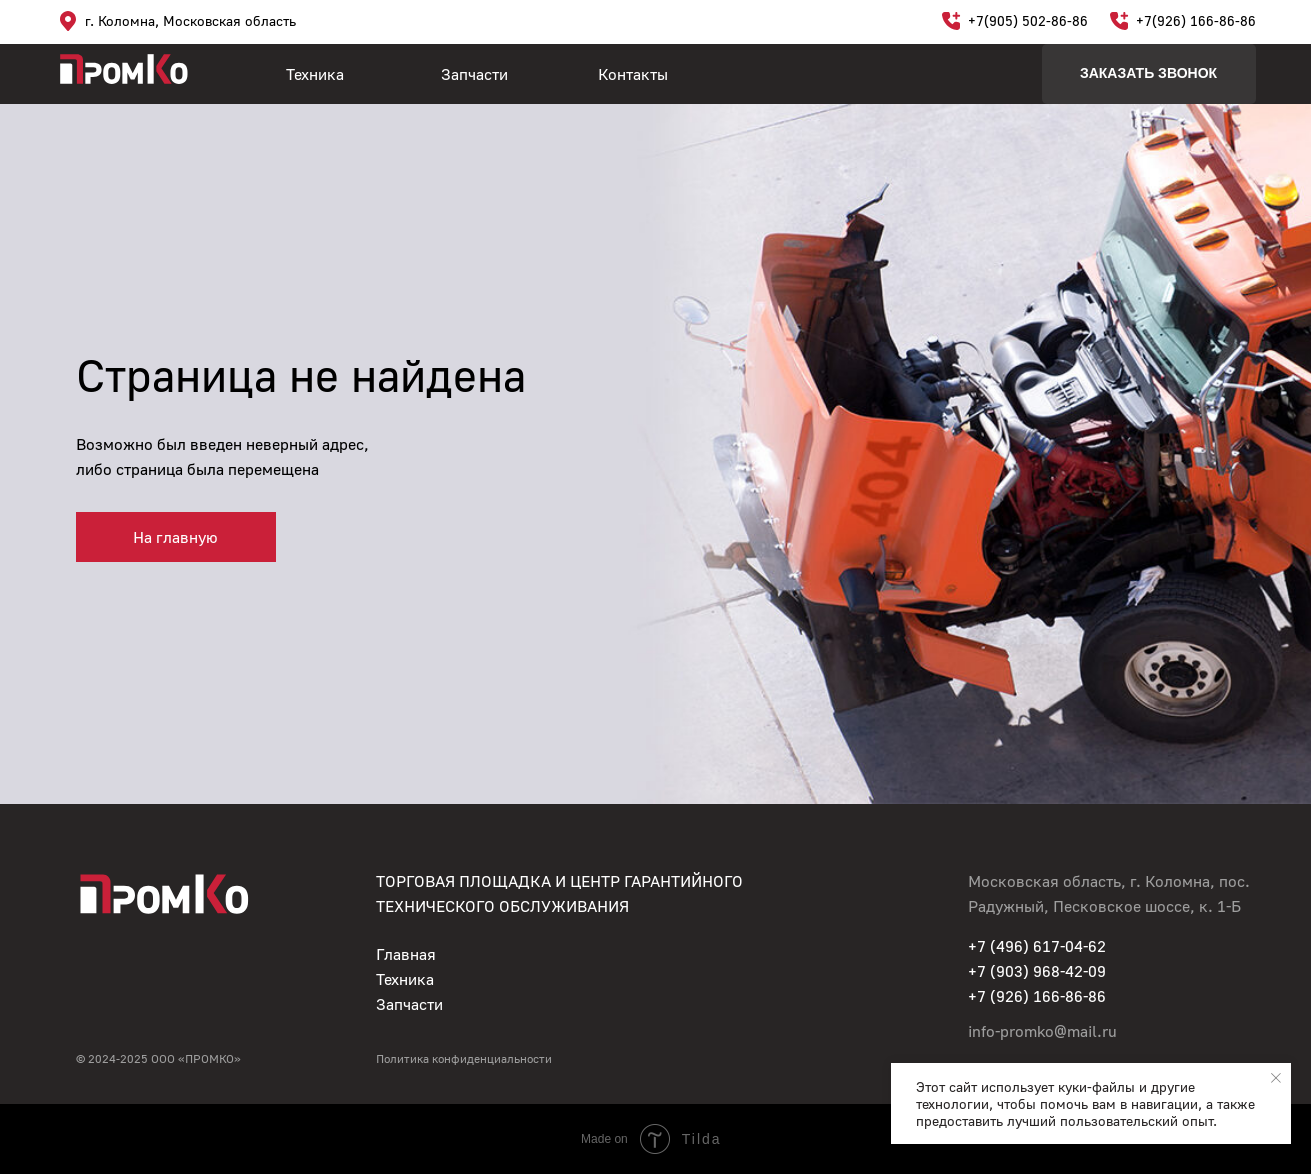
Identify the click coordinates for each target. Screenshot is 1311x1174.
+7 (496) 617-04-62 (1037, 946)
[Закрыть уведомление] (1276, 1078)
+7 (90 (991, 971)
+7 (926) (1000, 996)
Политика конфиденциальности (464, 1058)
